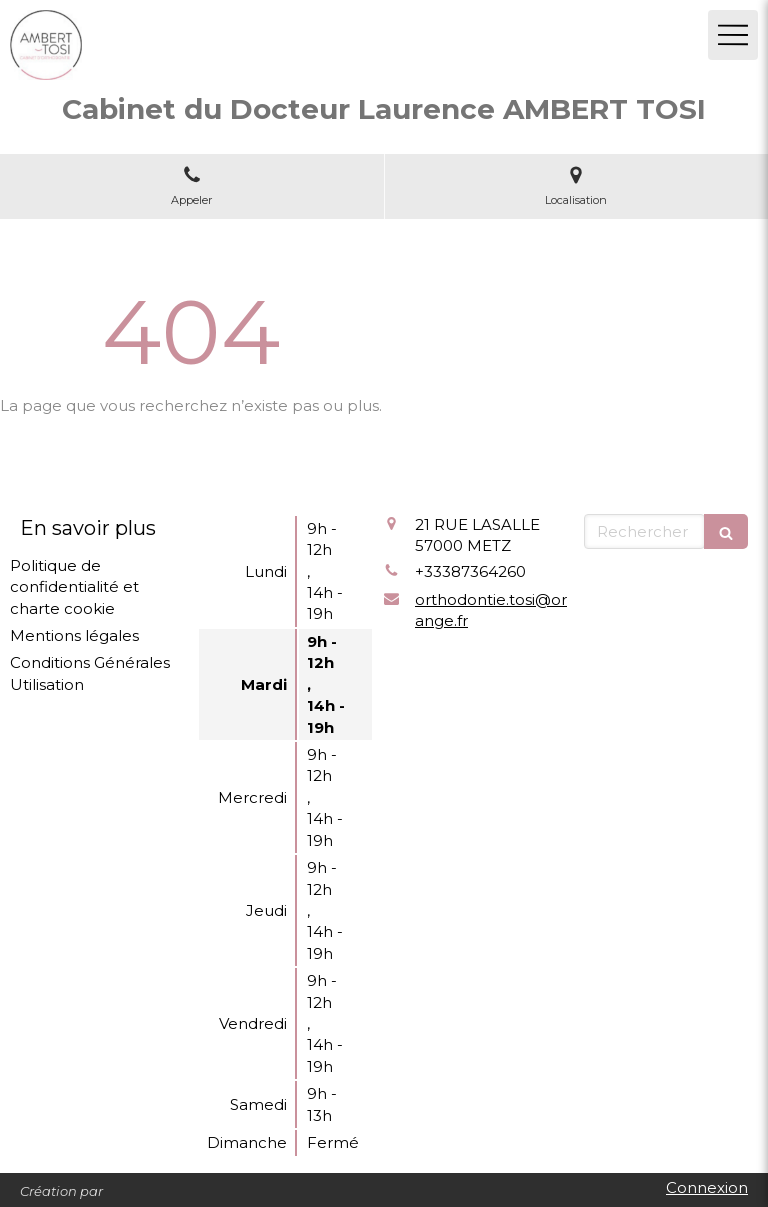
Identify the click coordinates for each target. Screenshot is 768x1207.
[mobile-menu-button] (733, 35)
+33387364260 (470, 571)
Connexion (707, 1187)
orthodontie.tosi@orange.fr (491, 610)
